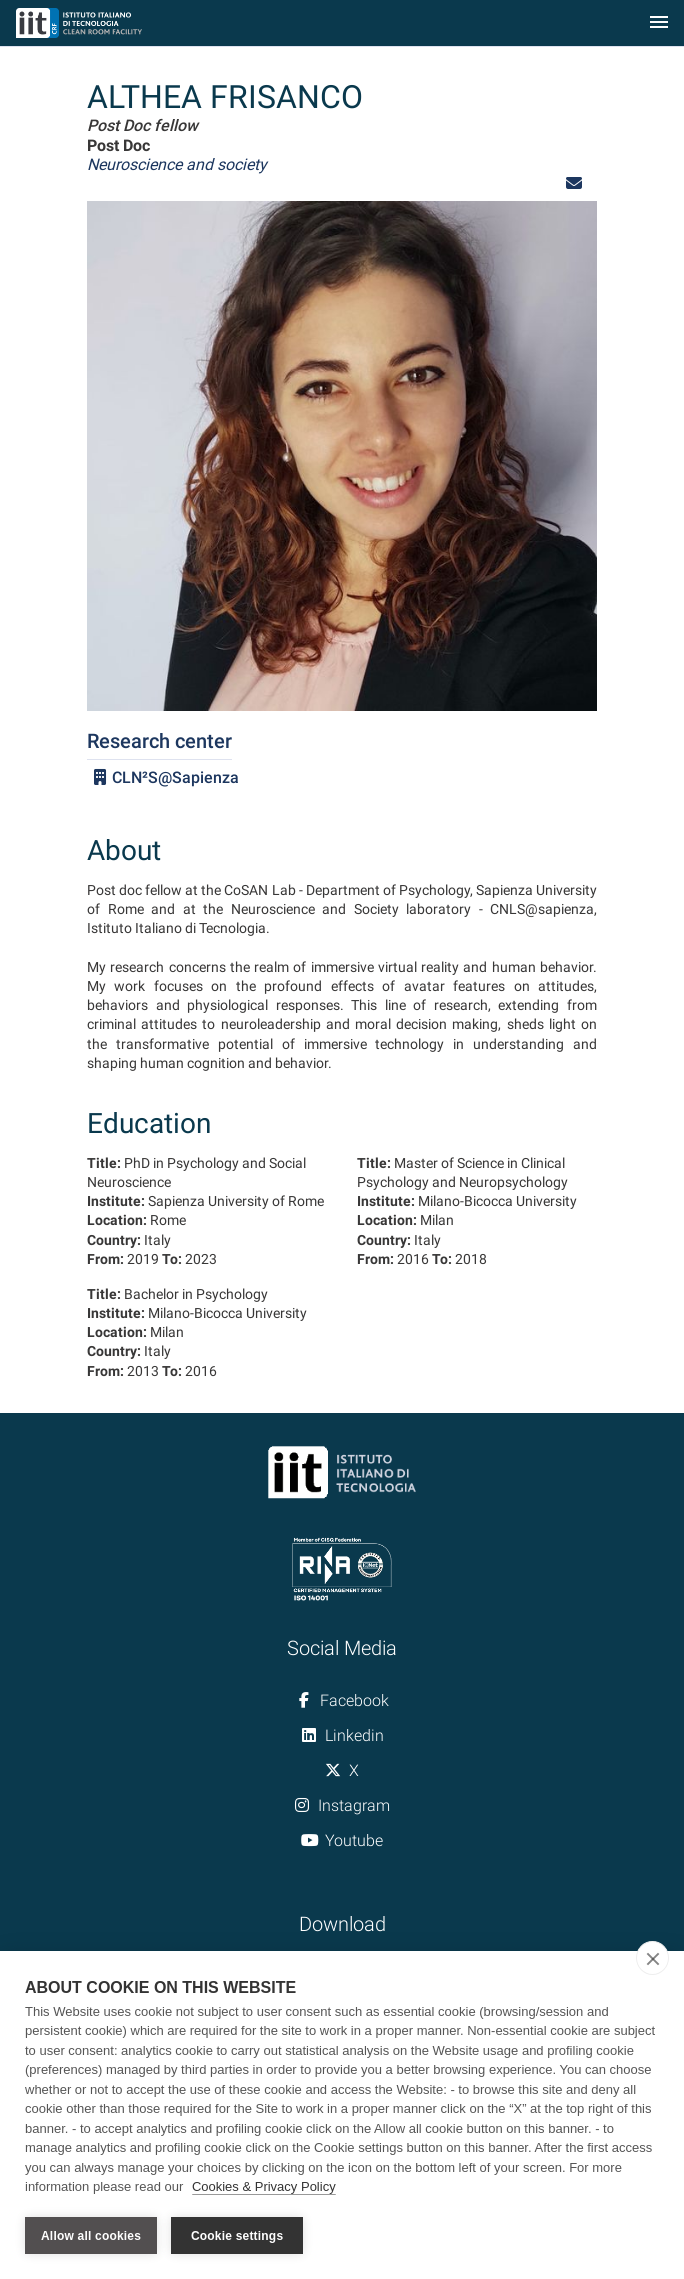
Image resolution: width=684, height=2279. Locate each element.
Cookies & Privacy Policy (264, 2187)
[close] (652, 1958)
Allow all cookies (91, 2236)
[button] (574, 183)
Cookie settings (237, 2236)
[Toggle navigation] (659, 23)
